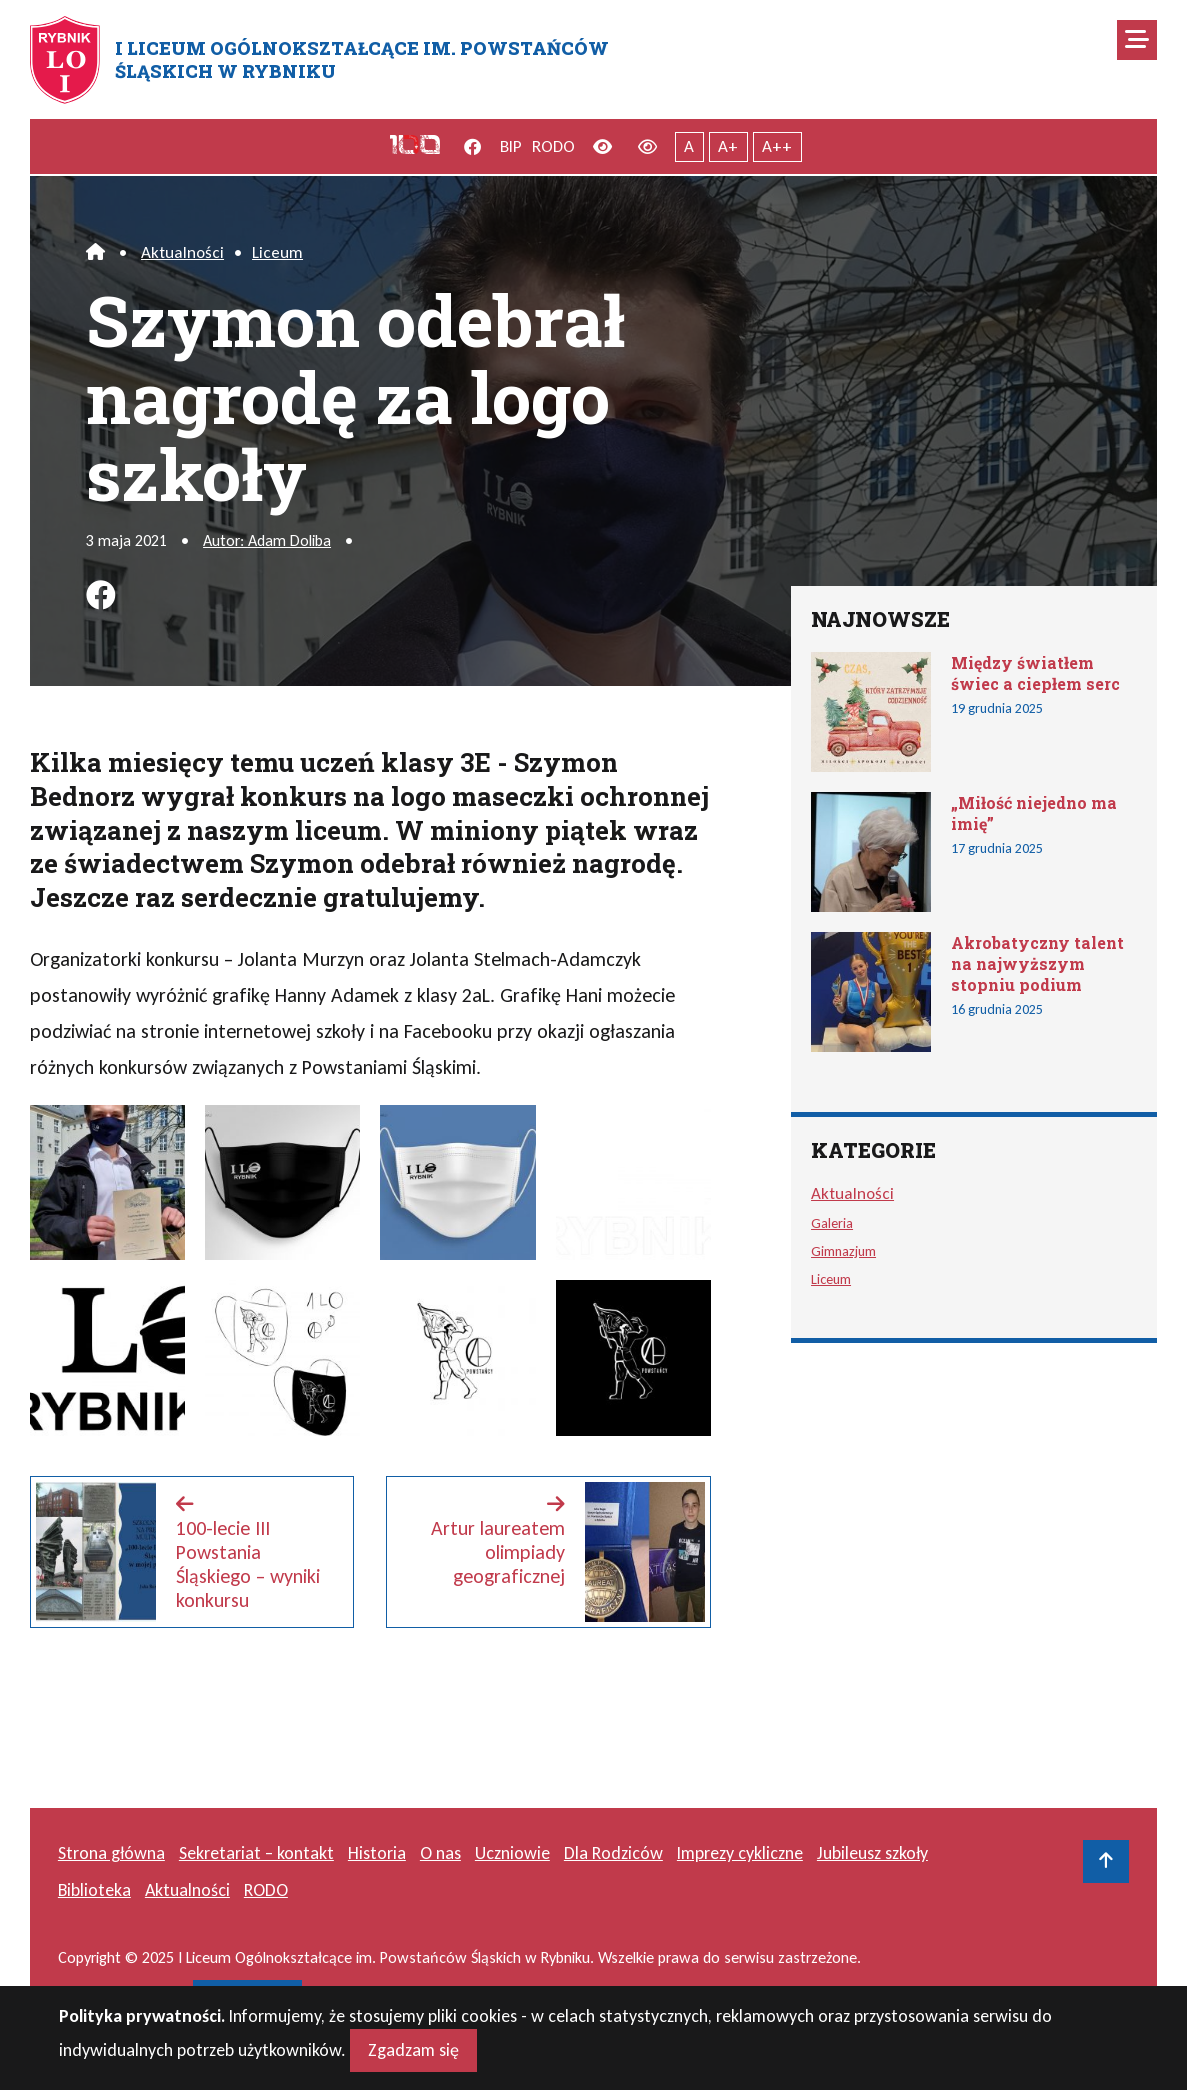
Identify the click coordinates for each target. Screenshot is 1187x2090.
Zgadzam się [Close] (413, 2056)
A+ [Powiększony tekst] (728, 146)
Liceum (277, 252)
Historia (377, 1853)
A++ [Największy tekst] (777, 146)
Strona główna (111, 1853)
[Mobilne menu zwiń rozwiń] (1137, 40)
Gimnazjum (843, 1251)
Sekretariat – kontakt (256, 1853)
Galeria (832, 1223)
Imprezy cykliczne (740, 1853)
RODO (553, 146)
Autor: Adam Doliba (267, 540)
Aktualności (182, 252)
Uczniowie (512, 1853)
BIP (511, 146)
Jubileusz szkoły (872, 1853)
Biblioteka (94, 1890)
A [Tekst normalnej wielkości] (689, 146)
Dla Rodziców (613, 1853)
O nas (440, 1853)
